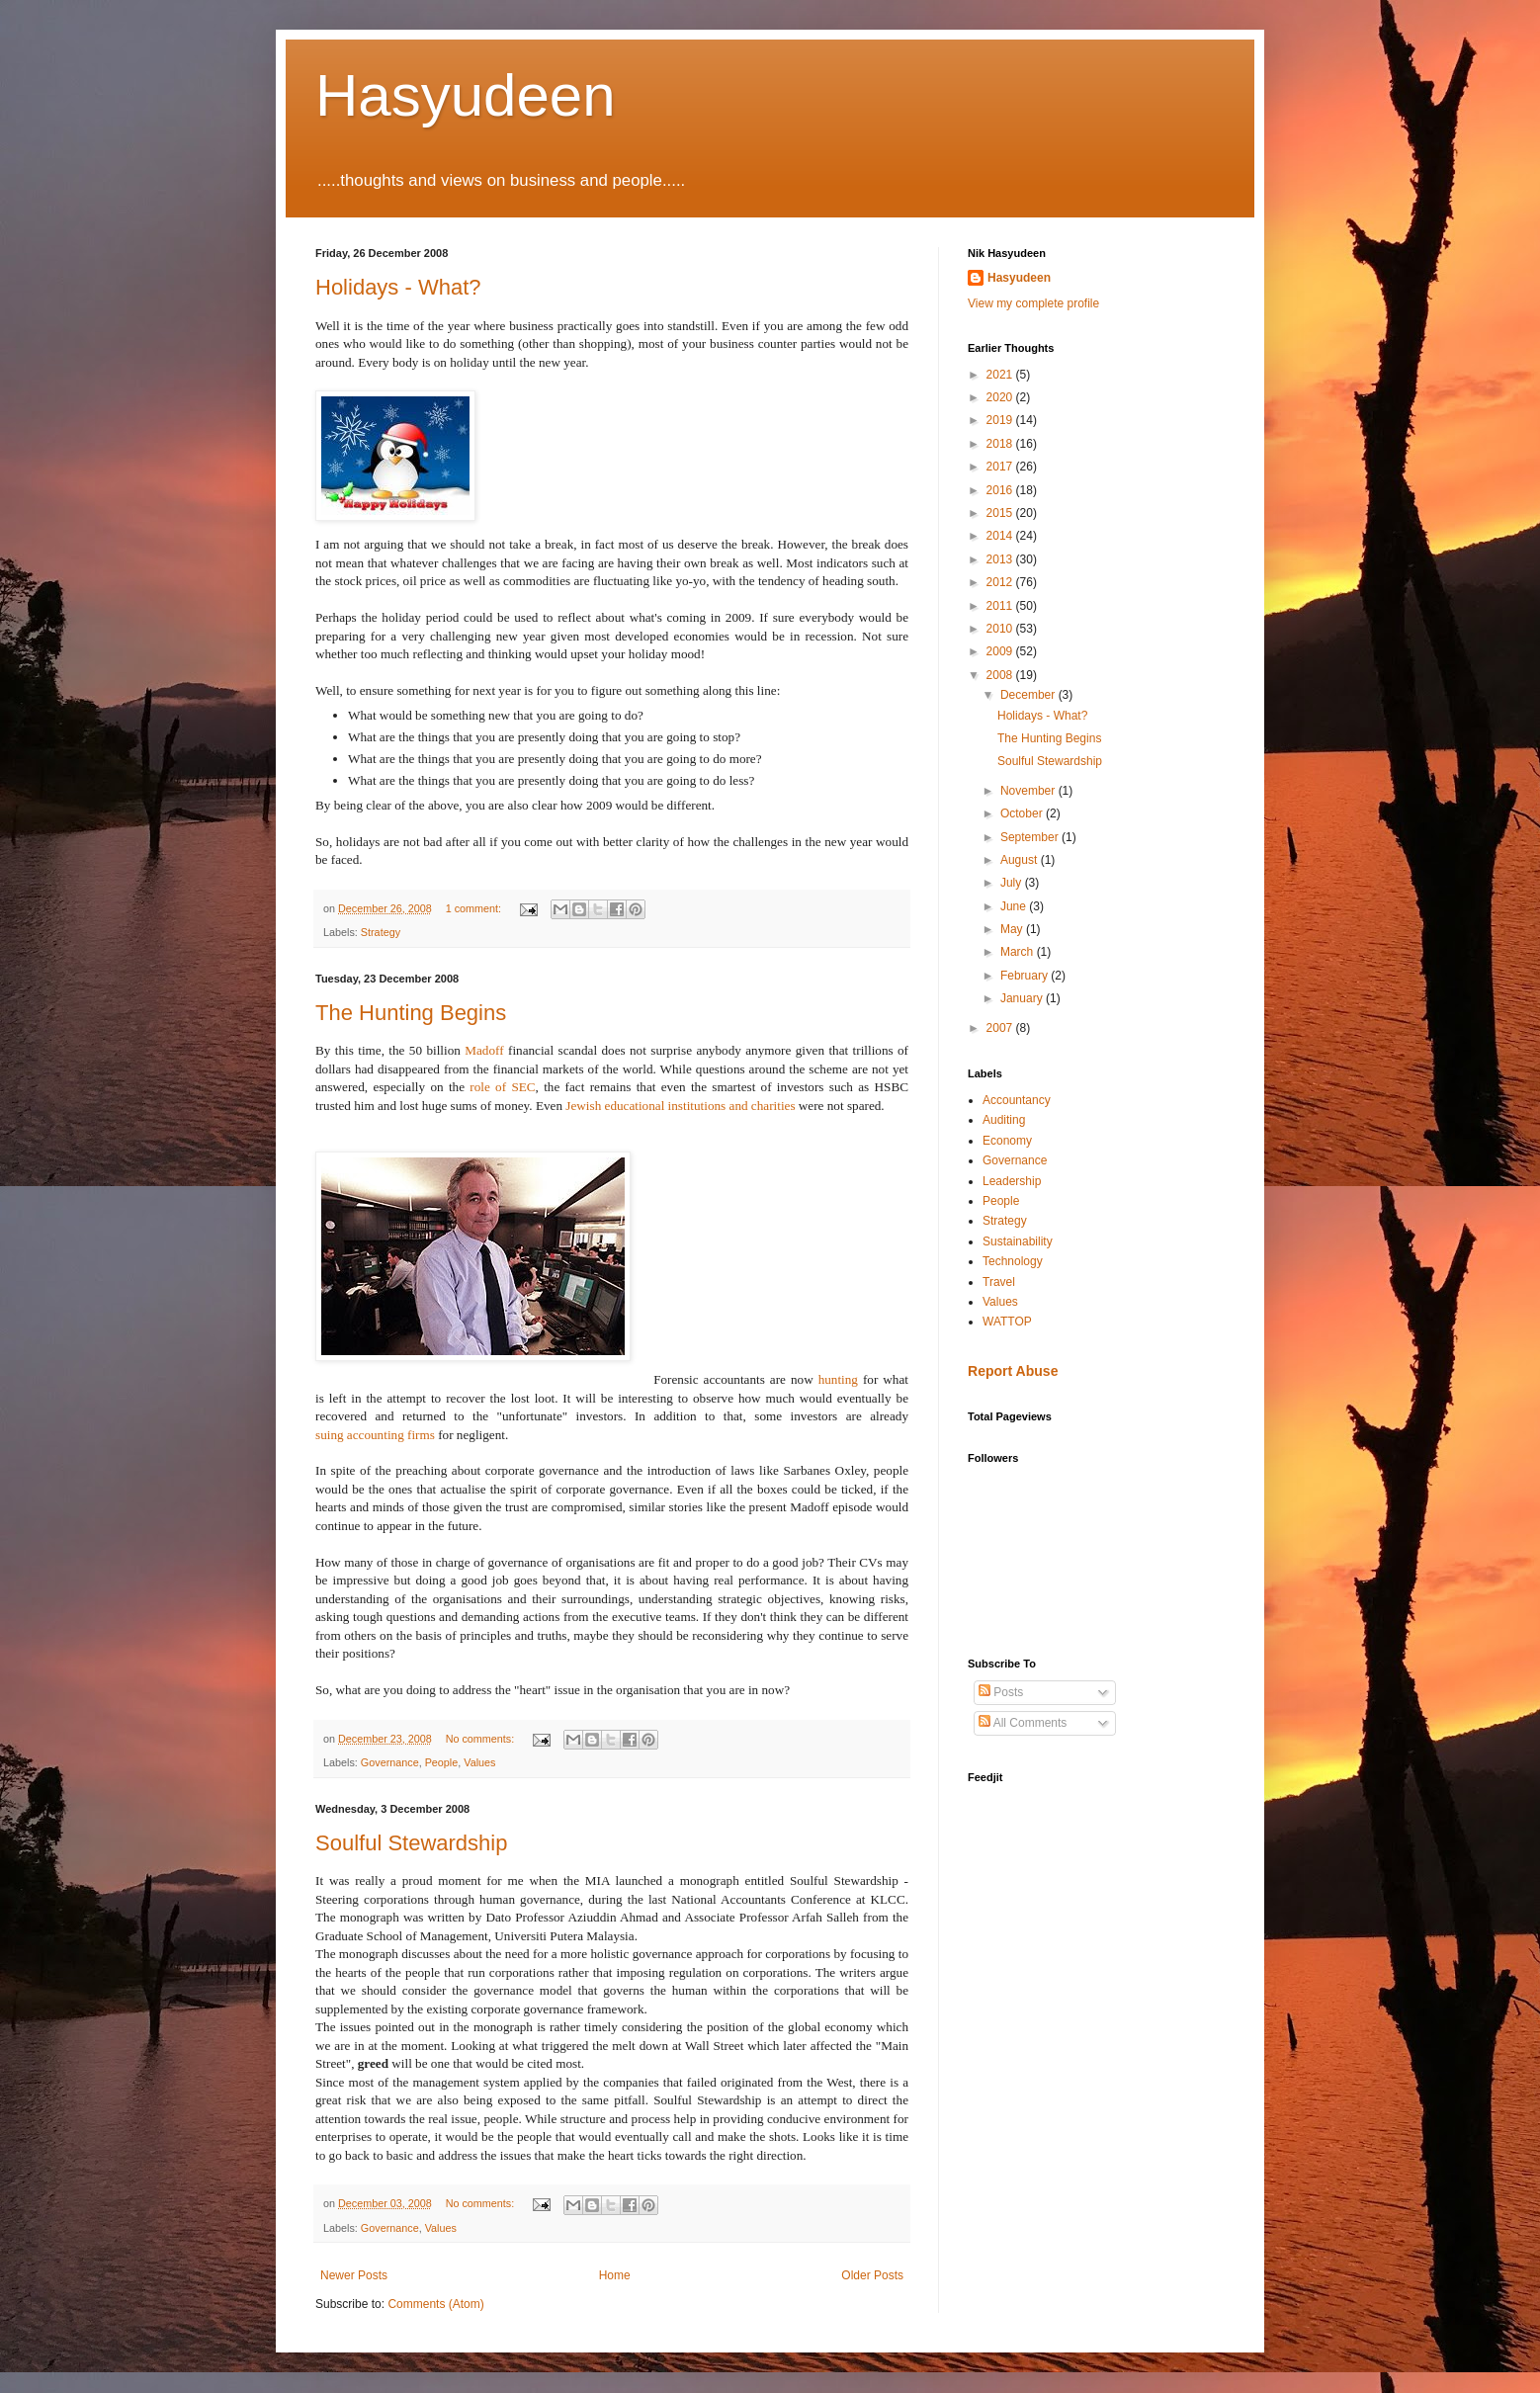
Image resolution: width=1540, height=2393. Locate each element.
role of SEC (502, 1086)
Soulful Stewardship (411, 1843)
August (1020, 860)
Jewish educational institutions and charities (680, 1105)
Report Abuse (1013, 1371)
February (1025, 976)
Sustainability (1018, 1241)
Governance (390, 1762)
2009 (1001, 651)
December (1029, 695)
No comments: (482, 1739)
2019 (1001, 420)
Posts (1001, 1692)
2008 (1001, 675)
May (1013, 929)
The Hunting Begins (410, 1012)
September (1031, 837)
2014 (1001, 536)
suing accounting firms (375, 1434)
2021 (1001, 375)
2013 (1001, 559)
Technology (1013, 1261)
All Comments (1023, 1723)
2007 (1001, 1028)
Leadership (1012, 1181)
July (1012, 883)
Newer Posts (353, 2275)
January (1023, 998)
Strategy (380, 932)
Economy (1007, 1141)
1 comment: (475, 908)
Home (615, 2275)
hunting (838, 1379)
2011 (1001, 606)
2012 (1001, 582)
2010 (1001, 629)
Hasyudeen (465, 95)
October (1023, 813)
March (1018, 952)
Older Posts (872, 2275)
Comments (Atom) (435, 2304)
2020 (1001, 397)
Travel (999, 1282)
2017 (1001, 466)
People (442, 1762)
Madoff (484, 1050)
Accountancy (1017, 1100)
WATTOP (1007, 1321)
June (1014, 906)
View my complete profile (1033, 303)
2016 (1001, 490)
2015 (1001, 513)
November (1029, 791)
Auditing (1004, 1120)
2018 (1001, 444)
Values (479, 1762)
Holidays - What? (398, 287)
